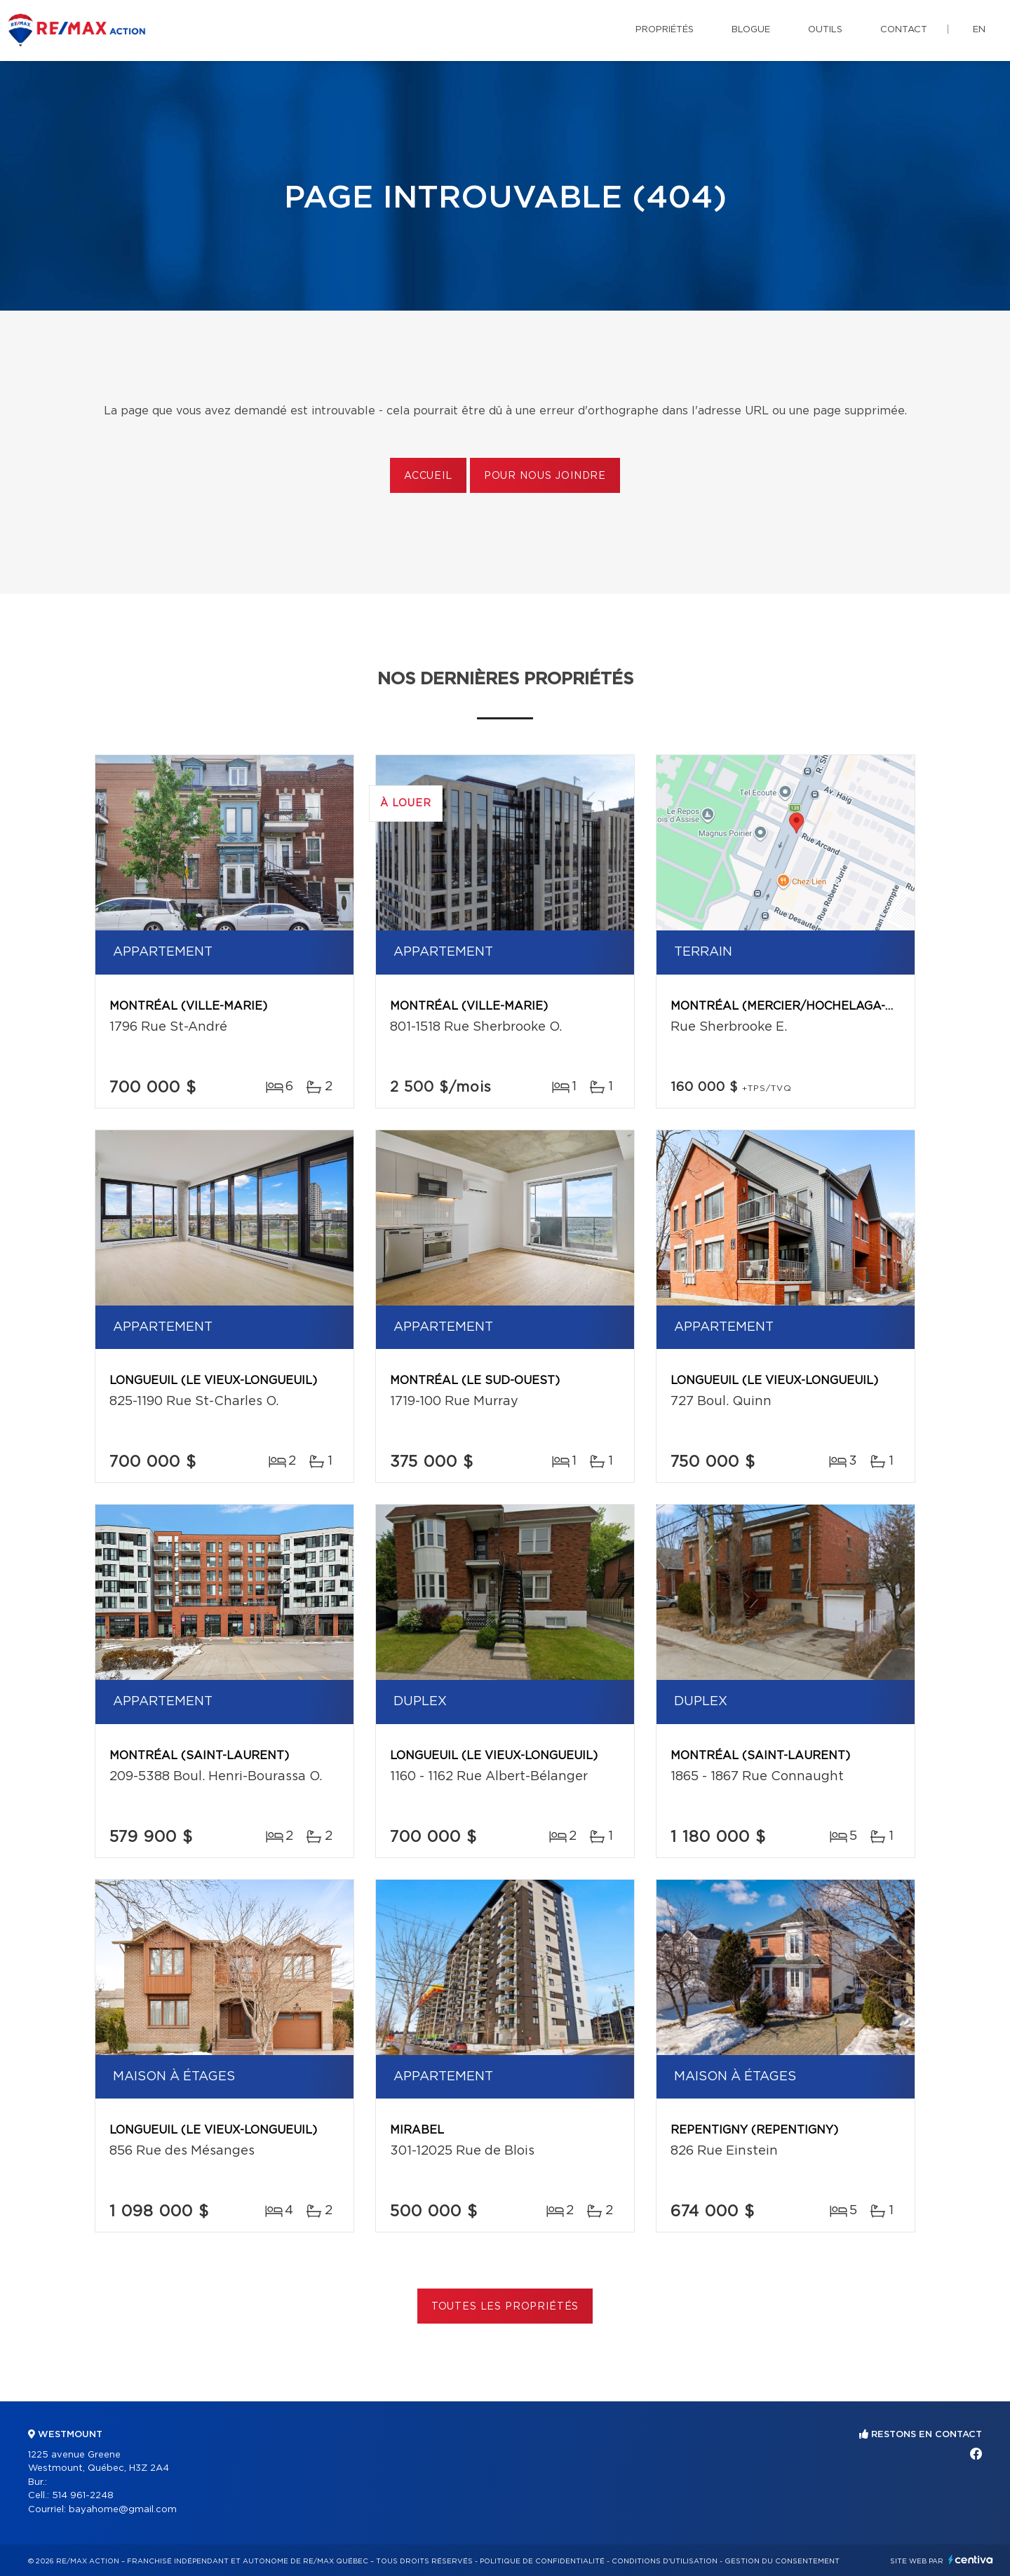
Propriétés (664, 29)
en (979, 29)
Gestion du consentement (782, 2561)
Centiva (970, 2559)
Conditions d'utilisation (665, 2561)
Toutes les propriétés (505, 2307)
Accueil (428, 476)
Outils (825, 29)
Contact (903, 29)
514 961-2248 (83, 2495)
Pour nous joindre (545, 476)
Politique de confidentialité (542, 2561)
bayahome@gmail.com (123, 2509)
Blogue (751, 29)
